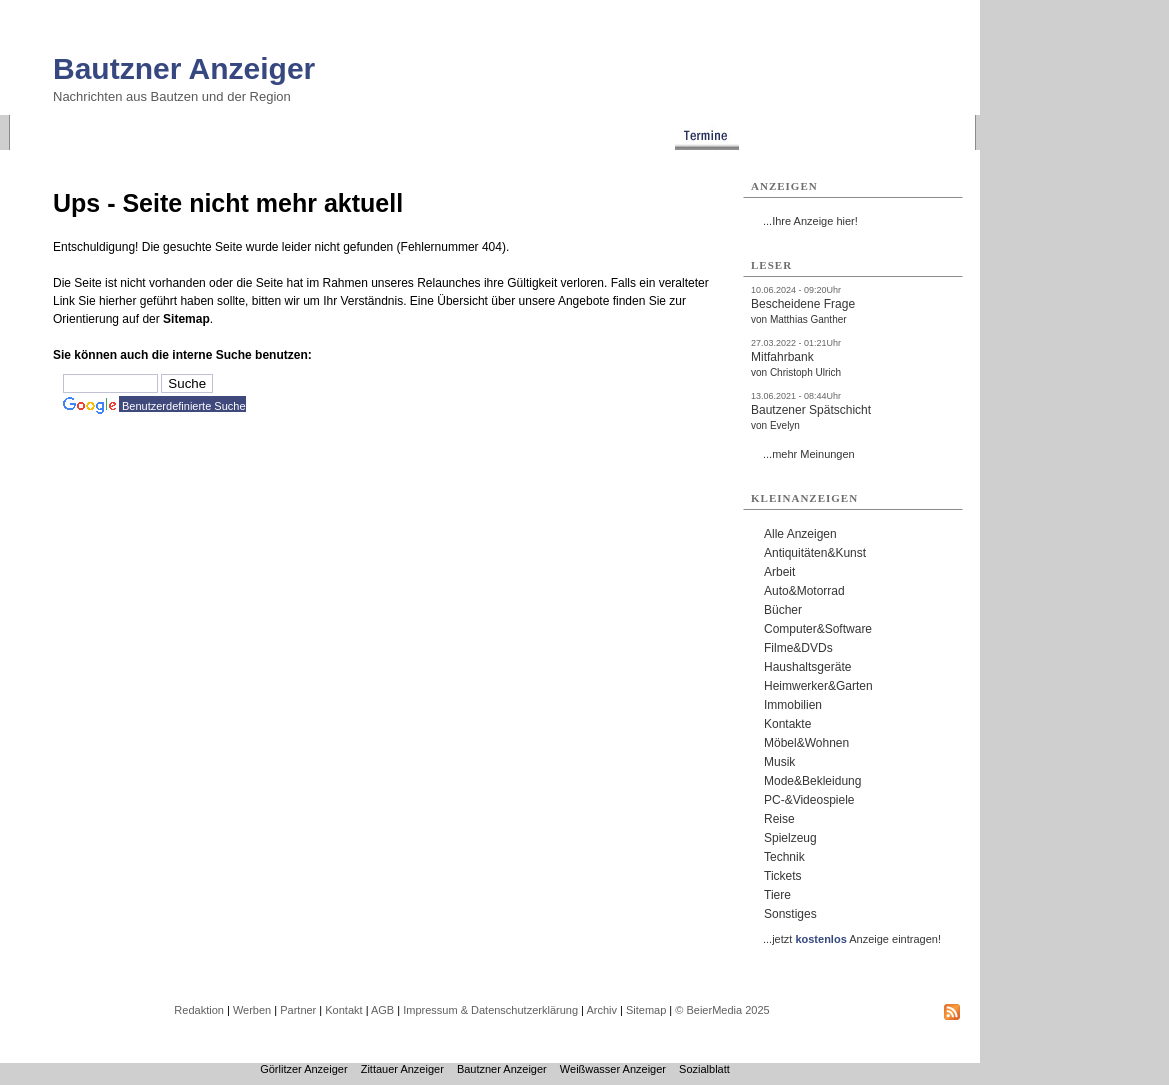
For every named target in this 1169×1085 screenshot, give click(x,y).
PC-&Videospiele (809, 800)
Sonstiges (790, 914)
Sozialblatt (704, 1069)
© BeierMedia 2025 (722, 1010)
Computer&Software (818, 629)
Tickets (783, 876)
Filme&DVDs (798, 648)
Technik (784, 857)
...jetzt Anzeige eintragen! (852, 939)
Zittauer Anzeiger (402, 1069)
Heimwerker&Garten (818, 686)
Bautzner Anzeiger (184, 68)
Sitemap (186, 319)
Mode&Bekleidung (812, 781)
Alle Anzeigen (800, 534)
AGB (382, 1010)
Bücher (783, 610)
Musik (779, 762)
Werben (252, 1010)
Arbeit (779, 572)
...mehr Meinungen (809, 454)
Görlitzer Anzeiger (303, 1069)
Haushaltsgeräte (807, 667)
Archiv (601, 1010)
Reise (779, 819)
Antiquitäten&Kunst (815, 553)
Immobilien (793, 705)
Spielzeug (790, 838)
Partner (298, 1010)
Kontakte (787, 724)
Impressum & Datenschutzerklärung (490, 1010)
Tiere (777, 895)
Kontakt (343, 1010)
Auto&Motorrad (804, 591)
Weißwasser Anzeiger (613, 1069)
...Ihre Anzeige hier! (810, 221)
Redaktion (199, 1010)
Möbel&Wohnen (806, 743)
